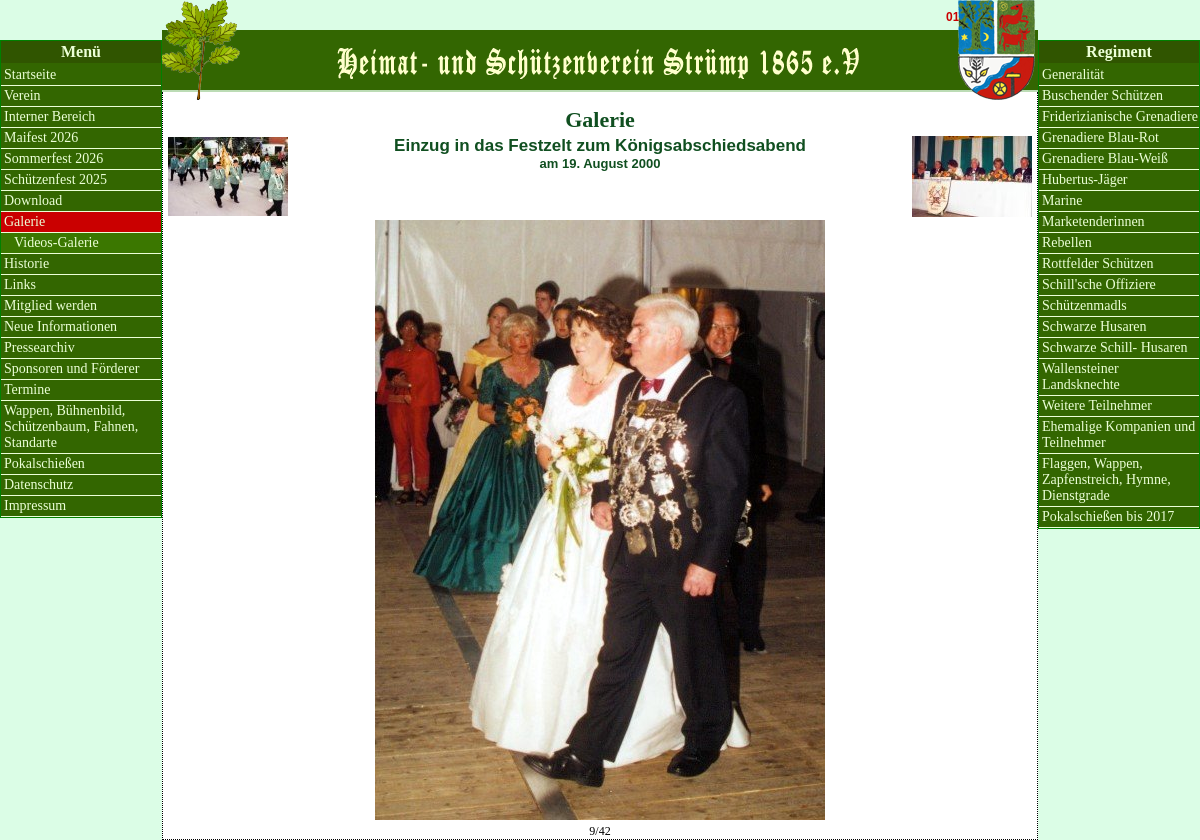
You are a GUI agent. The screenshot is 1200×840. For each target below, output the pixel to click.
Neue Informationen (60, 326)
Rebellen (1067, 242)
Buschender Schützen (1102, 95)
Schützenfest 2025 (55, 179)
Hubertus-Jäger (1085, 179)
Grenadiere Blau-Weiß (1105, 158)
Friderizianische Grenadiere (1120, 116)
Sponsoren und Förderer (71, 368)
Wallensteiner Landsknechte (1081, 376)
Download (33, 200)
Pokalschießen (44, 463)
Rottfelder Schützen (1098, 263)
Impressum (35, 505)
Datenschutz (38, 484)
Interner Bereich (49, 116)
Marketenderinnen (1093, 221)
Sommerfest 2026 (53, 158)
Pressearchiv (39, 347)
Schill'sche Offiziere (1099, 284)
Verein (22, 95)
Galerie (24, 221)
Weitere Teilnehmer (1097, 405)
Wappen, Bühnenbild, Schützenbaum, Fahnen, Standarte (71, 426)
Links (20, 284)
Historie (26, 263)
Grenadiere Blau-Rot (1100, 137)
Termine (27, 389)
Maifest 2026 (41, 137)
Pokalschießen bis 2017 (1108, 516)
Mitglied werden (50, 305)
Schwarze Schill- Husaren (1114, 347)
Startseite (30, 74)
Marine (1062, 200)
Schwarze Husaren (1094, 326)
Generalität (1073, 74)
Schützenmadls (1084, 305)
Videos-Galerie (56, 242)
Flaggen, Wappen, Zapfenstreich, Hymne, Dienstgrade (1106, 479)
